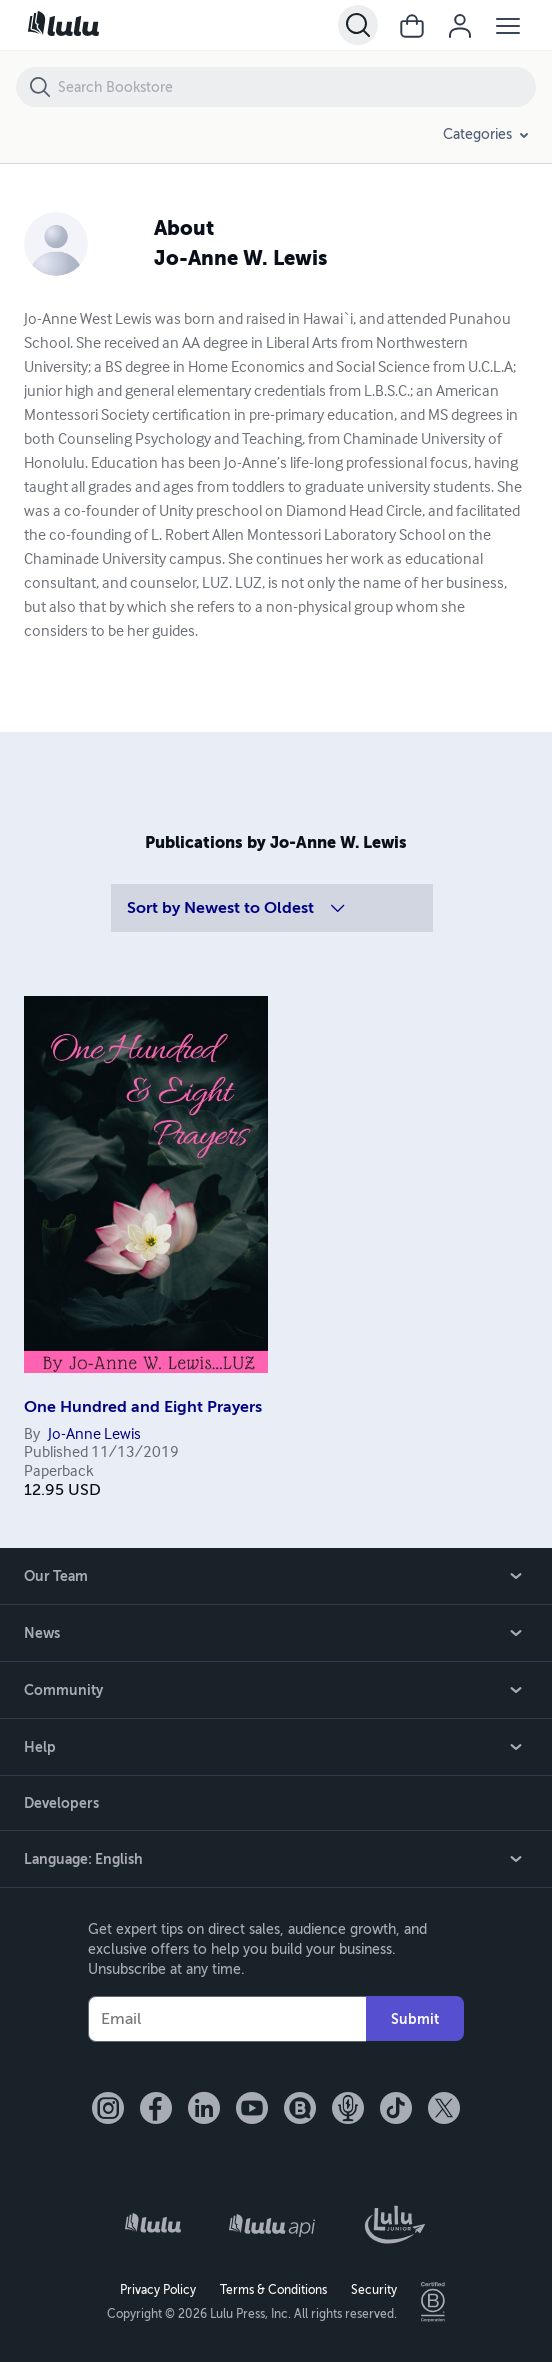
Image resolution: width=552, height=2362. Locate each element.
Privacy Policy (158, 2290)
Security (374, 2290)
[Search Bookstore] (296, 87)
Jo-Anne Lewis (94, 1435)
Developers (61, 1803)
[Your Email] (227, 2019)
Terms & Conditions (273, 2290)
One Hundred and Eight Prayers (143, 1407)
